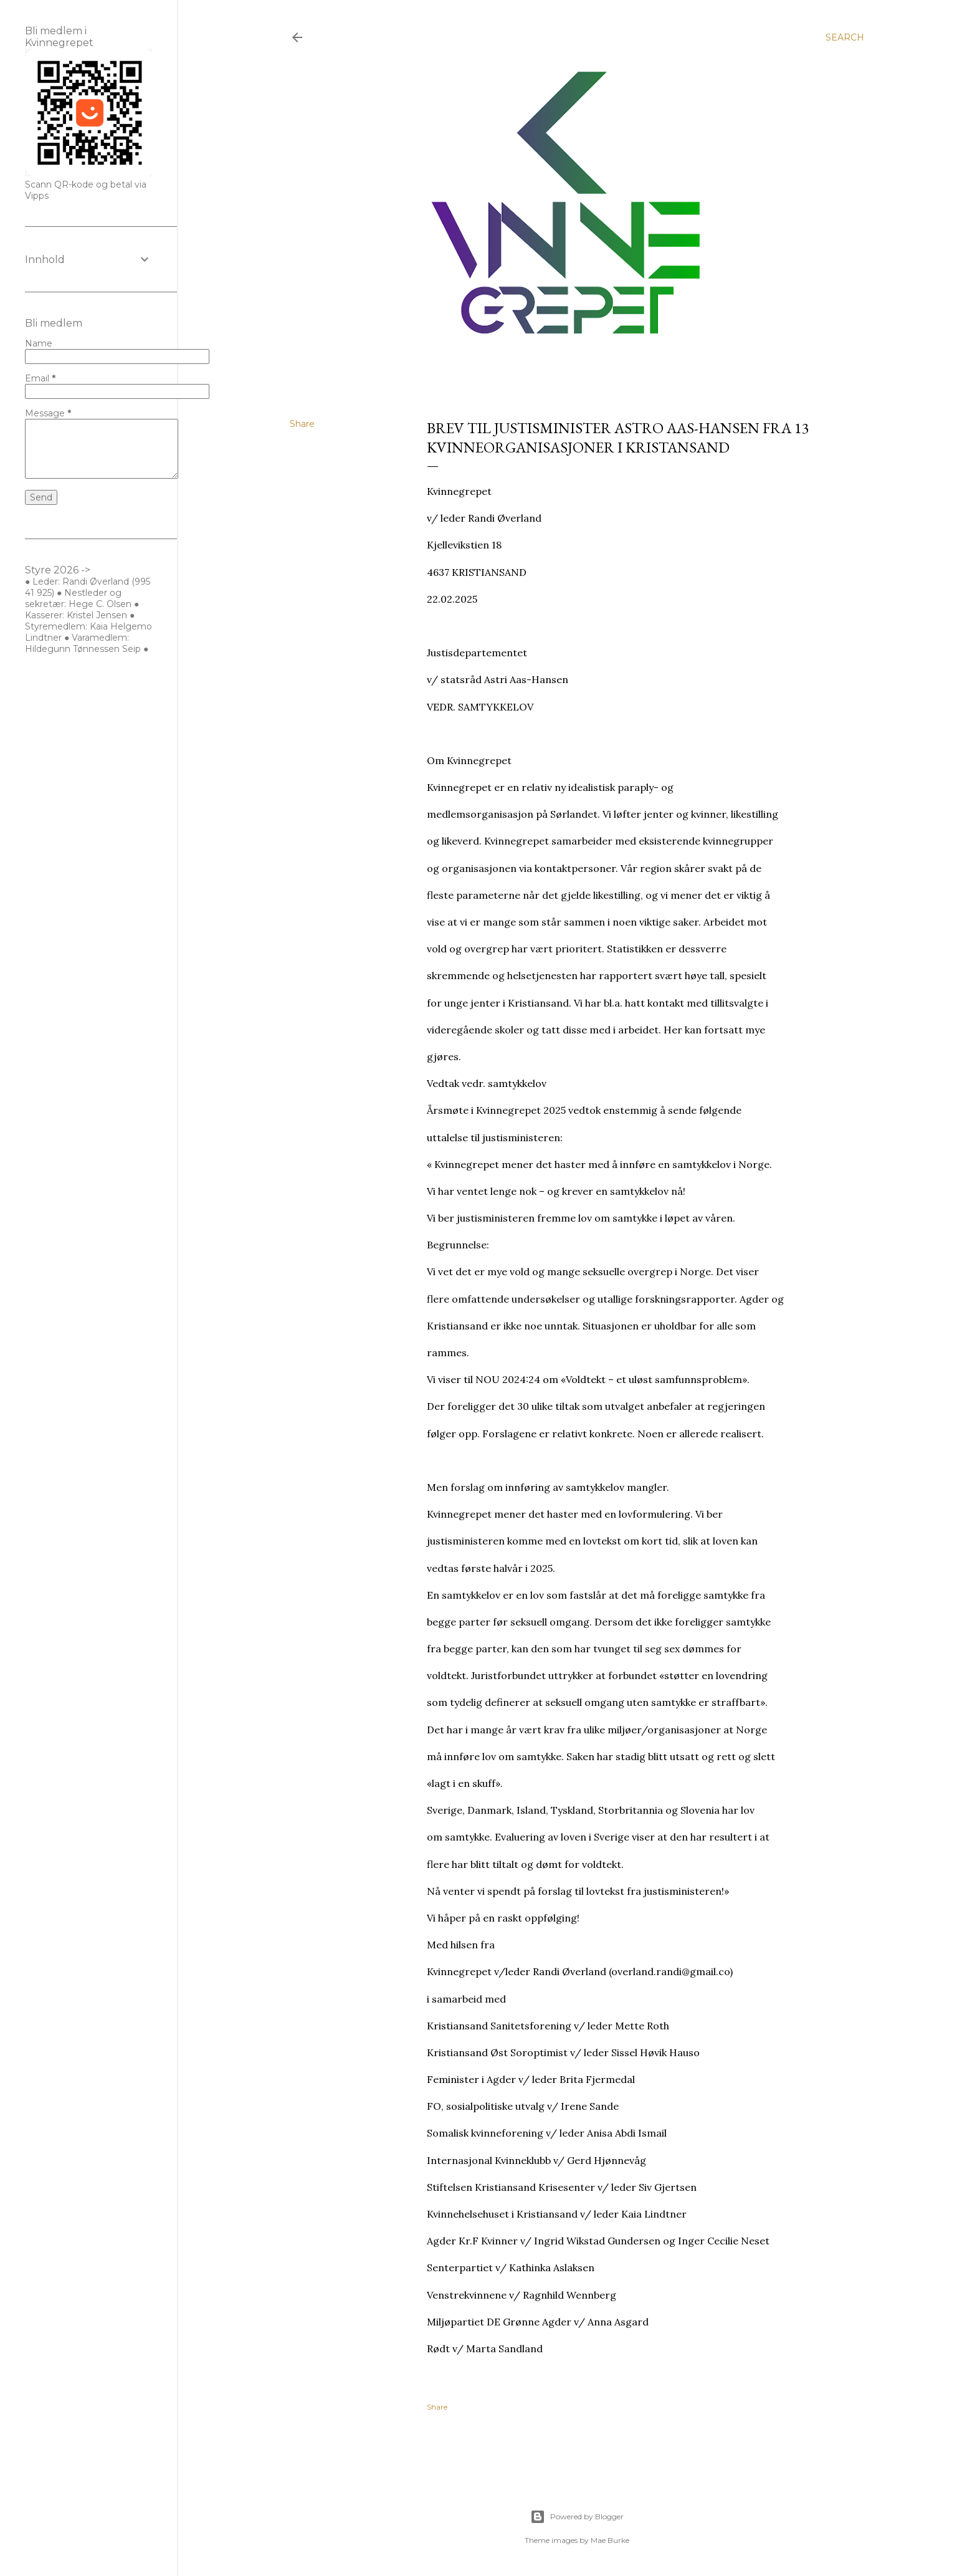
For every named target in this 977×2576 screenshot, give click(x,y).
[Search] (845, 37)
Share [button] (302, 423)
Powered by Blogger (577, 2516)
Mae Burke (610, 2540)
